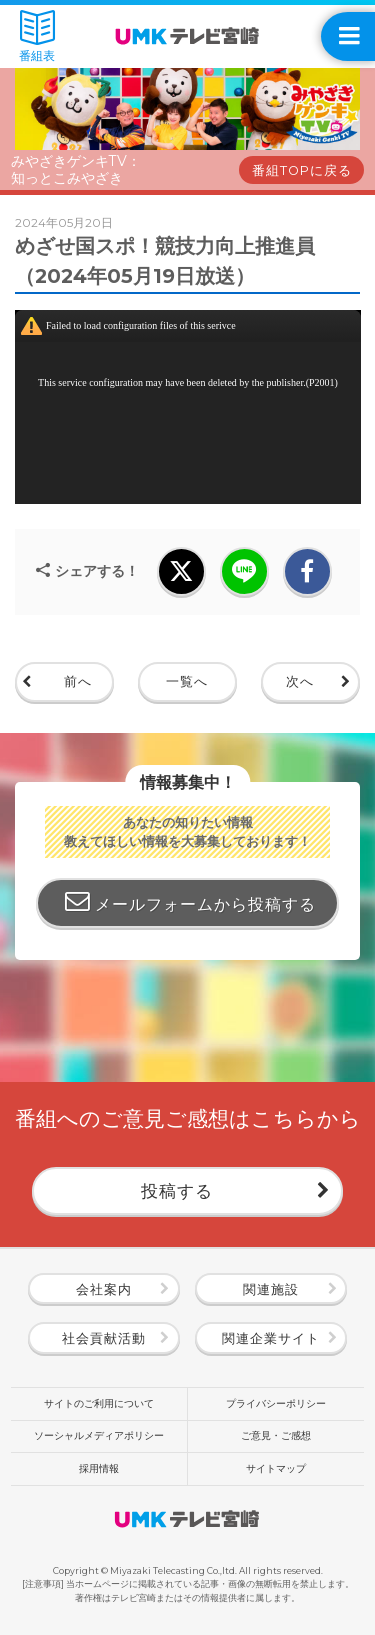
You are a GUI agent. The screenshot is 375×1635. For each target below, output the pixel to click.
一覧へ (187, 681)
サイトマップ (276, 1468)
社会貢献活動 (104, 1338)
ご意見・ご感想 (276, 1435)
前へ (78, 681)
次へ (300, 681)
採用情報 (99, 1468)
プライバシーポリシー (276, 1403)
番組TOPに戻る (302, 170)
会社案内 (104, 1289)
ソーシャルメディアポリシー (99, 1435)
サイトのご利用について (99, 1403)
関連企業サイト (271, 1338)
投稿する (177, 1190)
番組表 (37, 36)
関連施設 (271, 1289)
